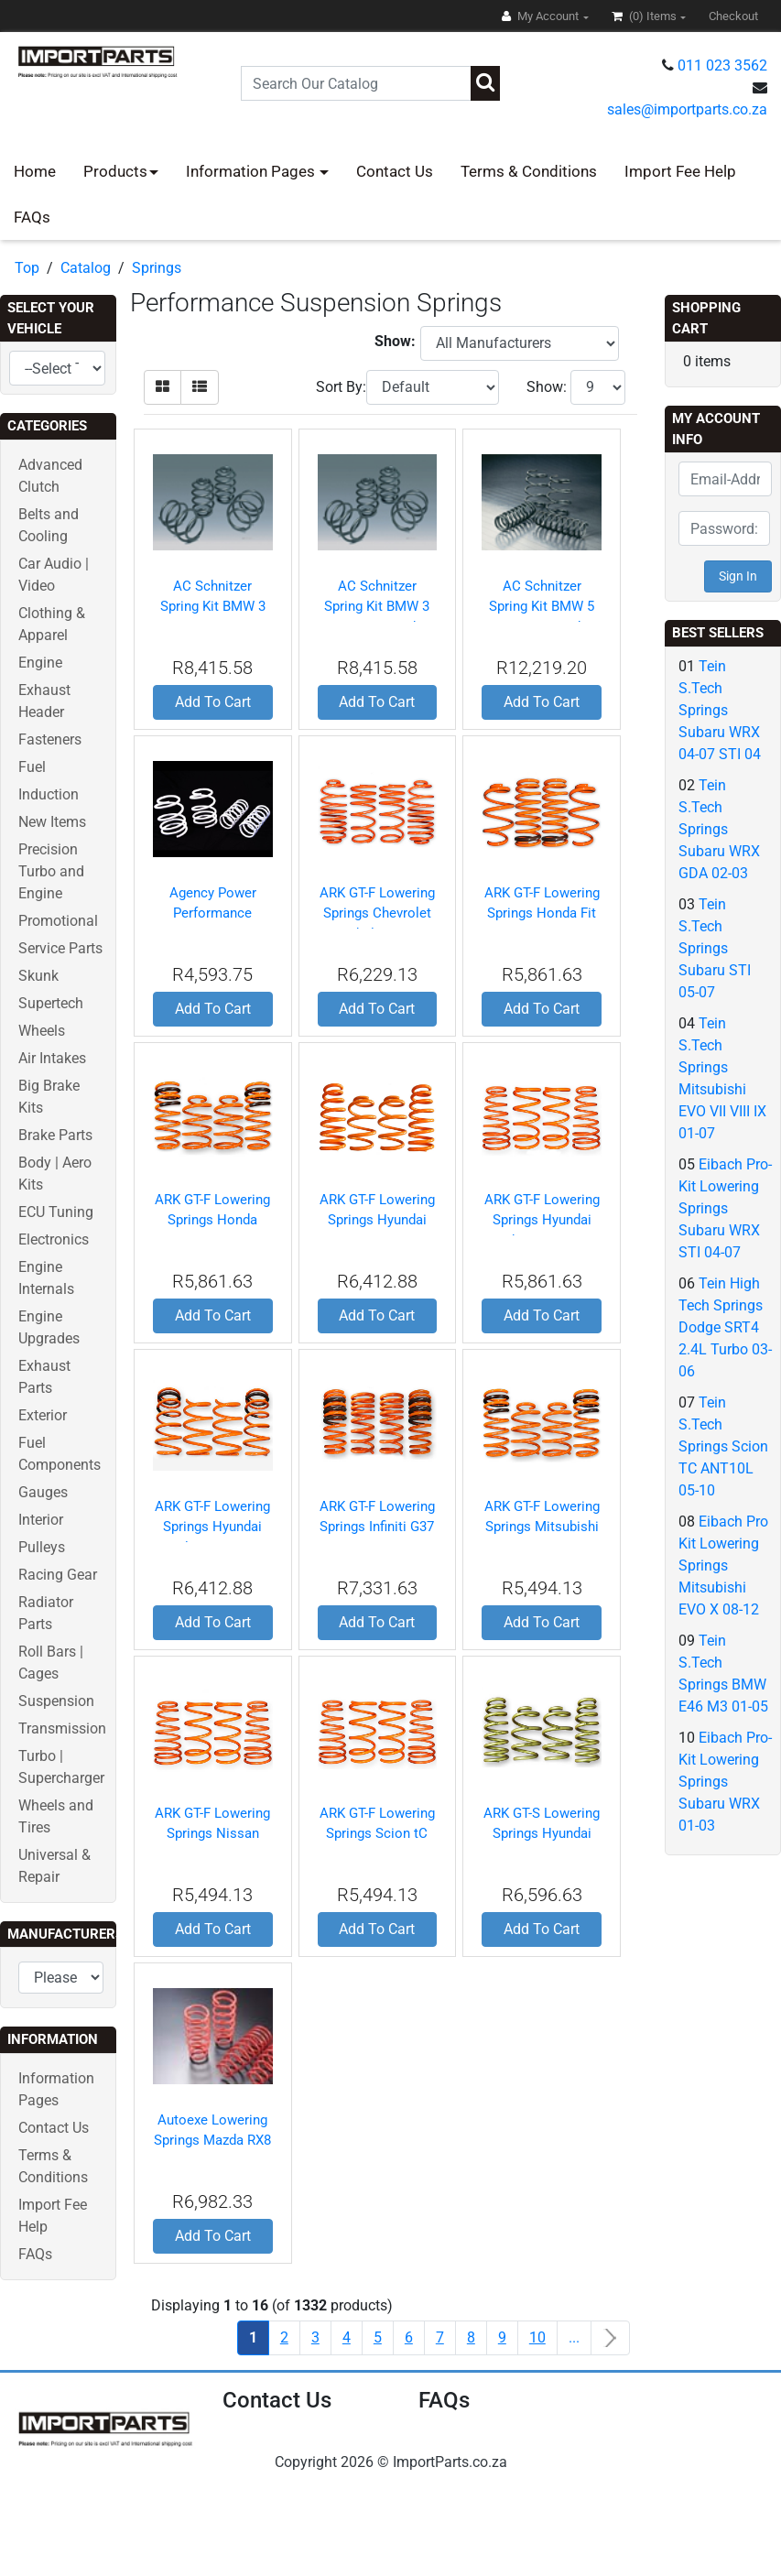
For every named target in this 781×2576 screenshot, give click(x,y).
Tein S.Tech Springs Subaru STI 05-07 (714, 948)
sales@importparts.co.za (687, 109)
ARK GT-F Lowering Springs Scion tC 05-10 (377, 1834)
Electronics (53, 1239)
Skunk (38, 975)
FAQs (32, 217)
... (574, 2337)
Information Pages (252, 171)
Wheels (41, 1030)
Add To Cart (213, 702)
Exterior (42, 1415)
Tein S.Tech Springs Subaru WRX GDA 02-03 (719, 829)
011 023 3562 (722, 65)
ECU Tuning (55, 1212)
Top (27, 268)
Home (35, 171)
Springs (156, 268)
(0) (645, 16)
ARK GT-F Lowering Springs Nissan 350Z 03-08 (212, 1834)
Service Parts (60, 948)
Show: (546, 387)
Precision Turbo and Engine (51, 871)
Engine (40, 662)
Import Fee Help (680, 171)
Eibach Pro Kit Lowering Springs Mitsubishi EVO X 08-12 (723, 1565)
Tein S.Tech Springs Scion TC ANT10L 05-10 (723, 1446)
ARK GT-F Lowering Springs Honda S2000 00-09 (212, 1220)
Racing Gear (57, 1574)
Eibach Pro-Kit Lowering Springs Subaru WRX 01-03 (725, 1781)
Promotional (58, 920)
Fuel (32, 767)
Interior (40, 1519)
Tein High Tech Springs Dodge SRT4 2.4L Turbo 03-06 (725, 1327)
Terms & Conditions (529, 171)
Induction (48, 794)
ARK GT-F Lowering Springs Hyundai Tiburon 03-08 (542, 1220)
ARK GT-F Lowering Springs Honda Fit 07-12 (542, 913)
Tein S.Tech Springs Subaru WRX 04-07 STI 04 (719, 710)
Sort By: (341, 387)
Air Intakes (52, 1058)
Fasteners (49, 739)
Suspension (56, 1701)
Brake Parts (55, 1135)
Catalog (85, 268)
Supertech (50, 1003)
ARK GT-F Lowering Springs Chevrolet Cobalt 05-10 (377, 913)
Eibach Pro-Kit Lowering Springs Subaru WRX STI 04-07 (725, 1208)
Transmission (62, 1728)
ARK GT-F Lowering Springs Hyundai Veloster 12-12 (212, 1527)
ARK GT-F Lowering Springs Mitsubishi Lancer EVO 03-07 (542, 1527)
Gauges (43, 1492)
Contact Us (394, 171)
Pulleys (41, 1547)
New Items (52, 822)
